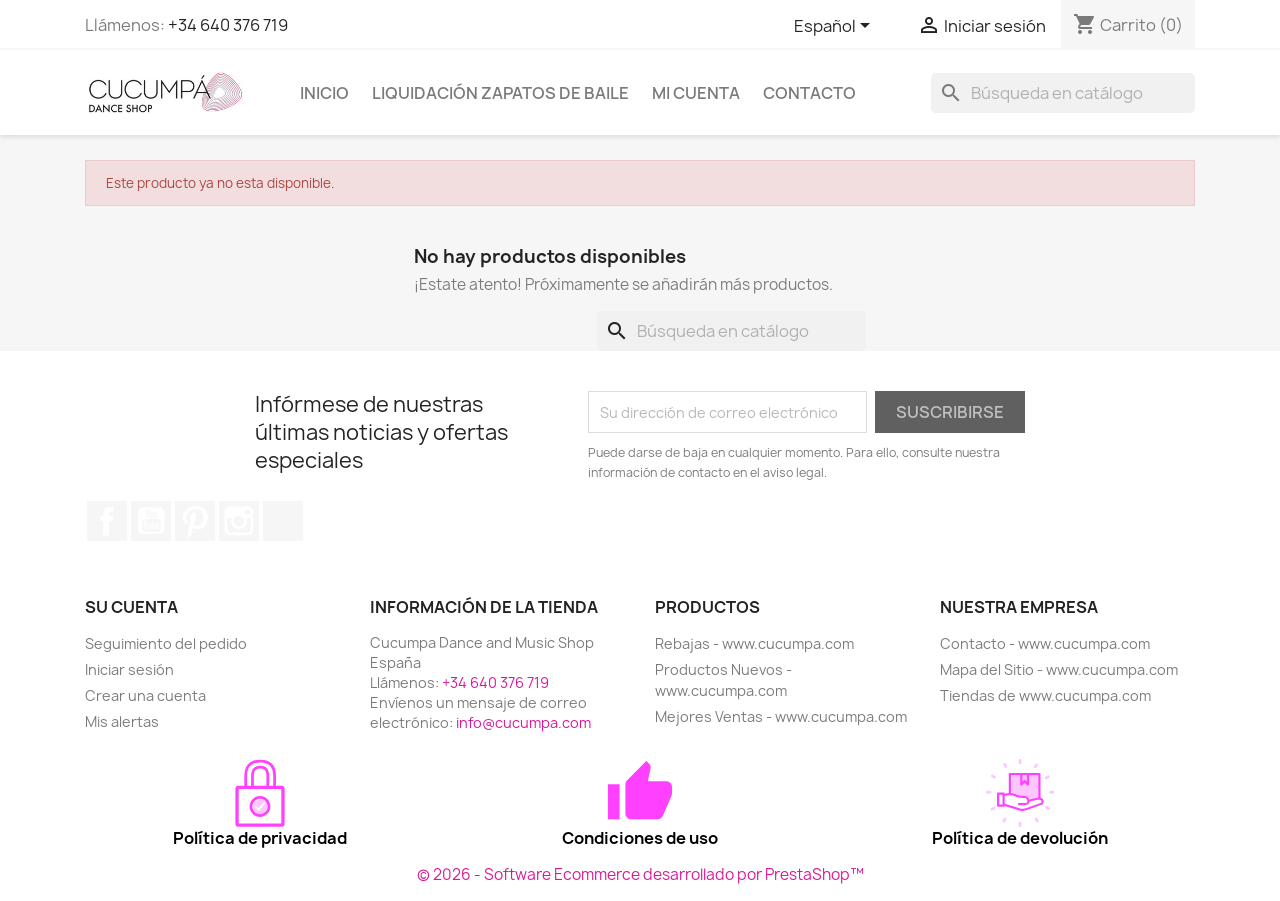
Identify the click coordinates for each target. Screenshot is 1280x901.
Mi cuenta (696, 93)
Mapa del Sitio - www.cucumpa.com (1059, 669)
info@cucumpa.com (523, 722)
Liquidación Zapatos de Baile (500, 93)
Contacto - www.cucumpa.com (1045, 643)
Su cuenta (131, 607)
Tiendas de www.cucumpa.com (1045, 695)
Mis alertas (122, 721)
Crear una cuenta (145, 695)
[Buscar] (1063, 93)
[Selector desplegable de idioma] (835, 27)
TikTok (283, 521)
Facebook (107, 521)
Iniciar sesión (129, 669)
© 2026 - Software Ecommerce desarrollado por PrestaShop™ (640, 874)
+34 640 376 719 (228, 25)
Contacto (809, 93)
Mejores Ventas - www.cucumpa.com (781, 716)
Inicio (324, 93)
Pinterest (195, 521)
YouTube (151, 521)
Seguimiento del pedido (166, 643)
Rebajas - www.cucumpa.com (754, 643)
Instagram (239, 521)
